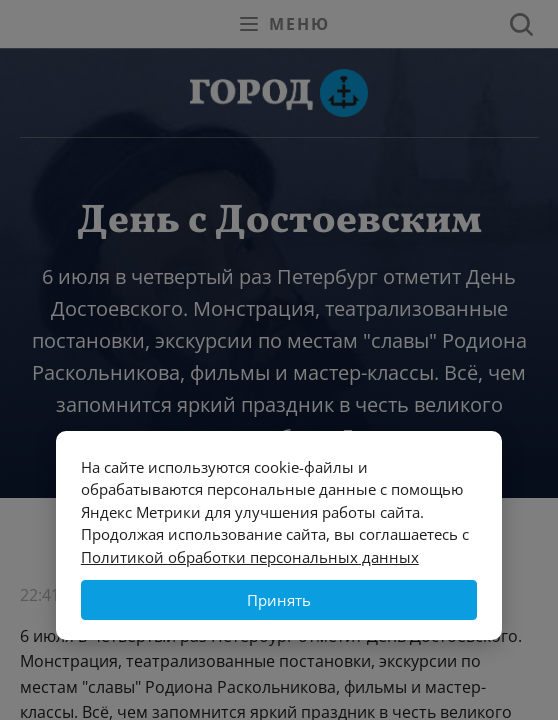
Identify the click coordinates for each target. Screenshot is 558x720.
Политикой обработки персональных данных (250, 557)
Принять (279, 600)
